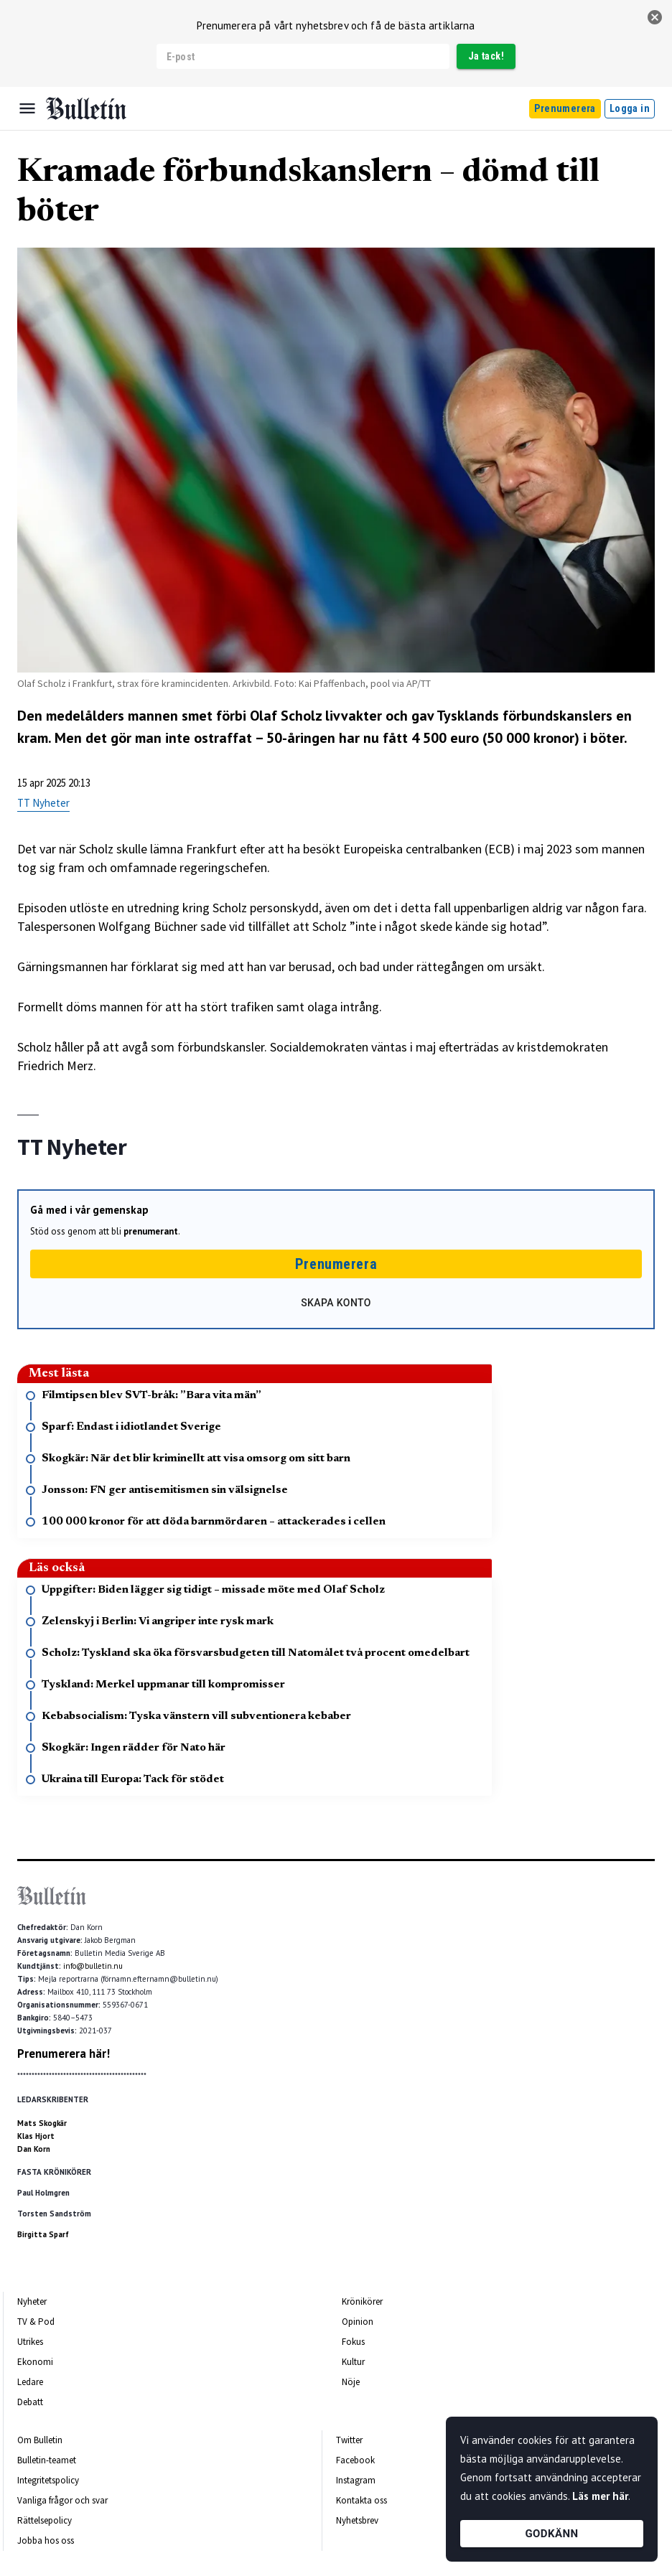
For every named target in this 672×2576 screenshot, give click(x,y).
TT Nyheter (43, 803)
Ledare (30, 2382)
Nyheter (32, 2301)
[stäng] (655, 17)
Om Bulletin (39, 2440)
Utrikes (30, 2342)
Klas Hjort (36, 2136)
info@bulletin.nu (93, 1966)
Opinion (357, 2321)
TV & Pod (36, 2321)
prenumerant (150, 1231)
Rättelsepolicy (44, 2520)
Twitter (349, 2440)
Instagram (355, 2480)
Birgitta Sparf (43, 2234)
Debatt (30, 2402)
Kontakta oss (361, 2500)
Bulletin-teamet (46, 2460)
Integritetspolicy (48, 2480)
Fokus (353, 2342)
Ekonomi (35, 2362)
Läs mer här (600, 2496)
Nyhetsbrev (357, 2520)
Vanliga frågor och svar (62, 2500)
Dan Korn (33, 2149)
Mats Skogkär (42, 2123)
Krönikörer (362, 2301)
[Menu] (27, 108)
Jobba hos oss (45, 2540)
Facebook (355, 2460)
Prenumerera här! (63, 2053)
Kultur (353, 2362)
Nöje (351, 2382)
